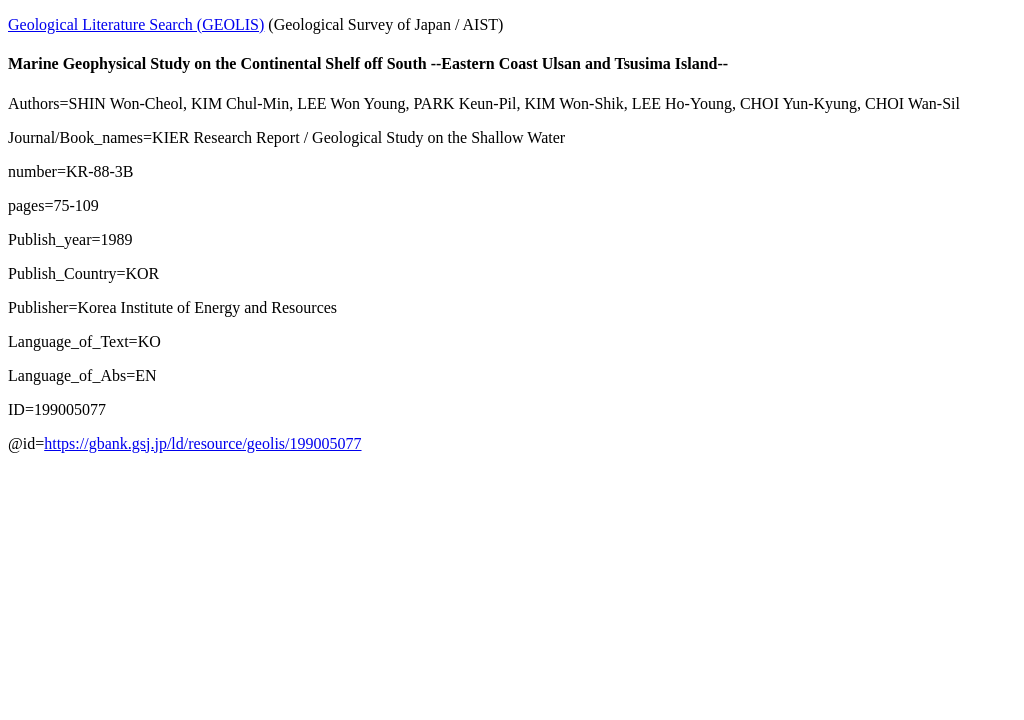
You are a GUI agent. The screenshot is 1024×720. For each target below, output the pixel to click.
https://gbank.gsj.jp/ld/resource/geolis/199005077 (202, 443)
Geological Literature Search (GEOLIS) (136, 24)
